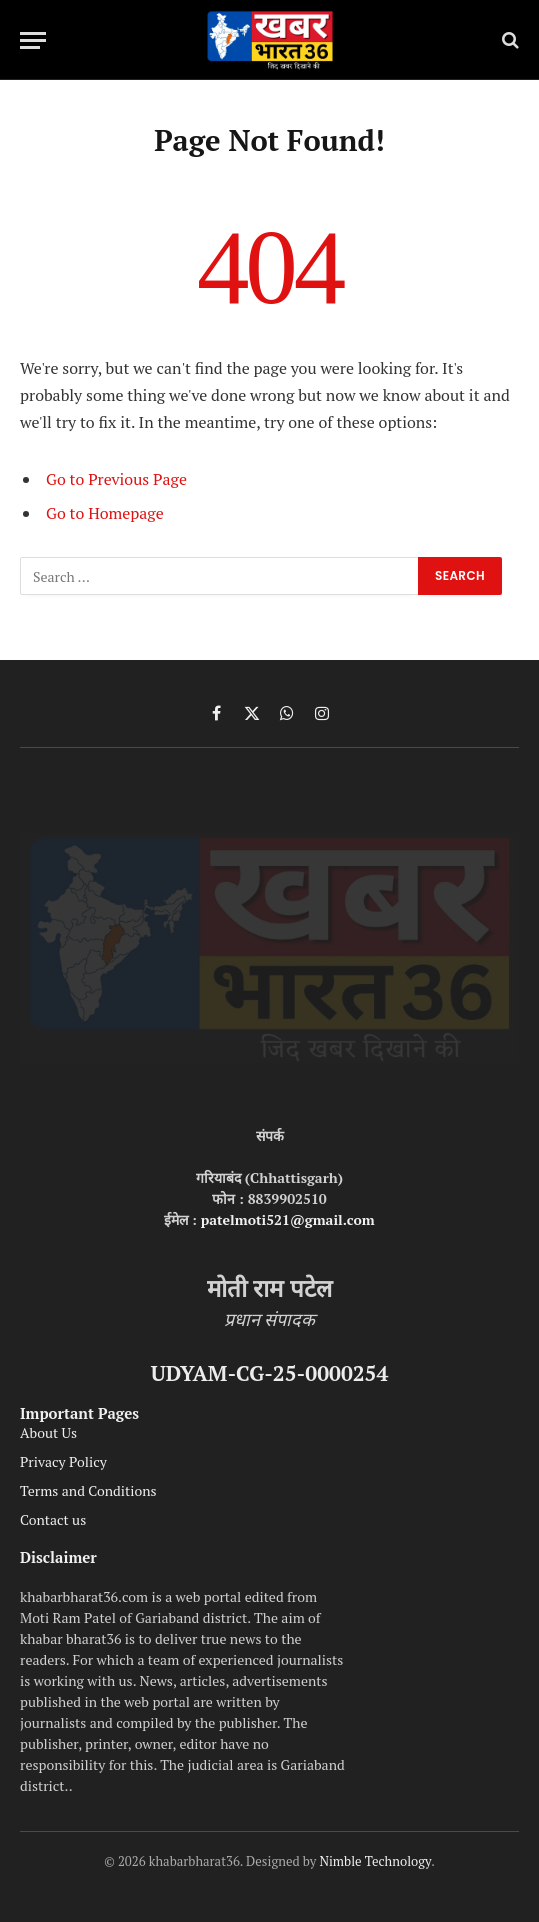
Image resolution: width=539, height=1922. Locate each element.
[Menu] (33, 40)
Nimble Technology (375, 1861)
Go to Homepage (105, 513)
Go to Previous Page (116, 479)
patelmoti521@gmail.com (288, 1219)
